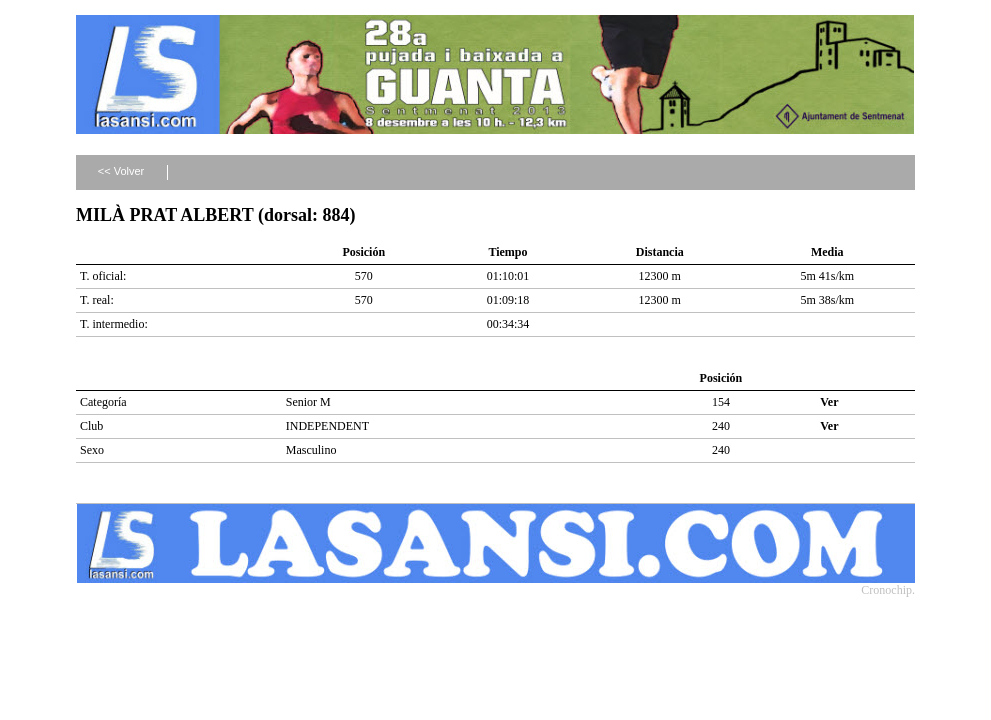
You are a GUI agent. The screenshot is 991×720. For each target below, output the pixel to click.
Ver (829, 402)
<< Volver (121, 171)
